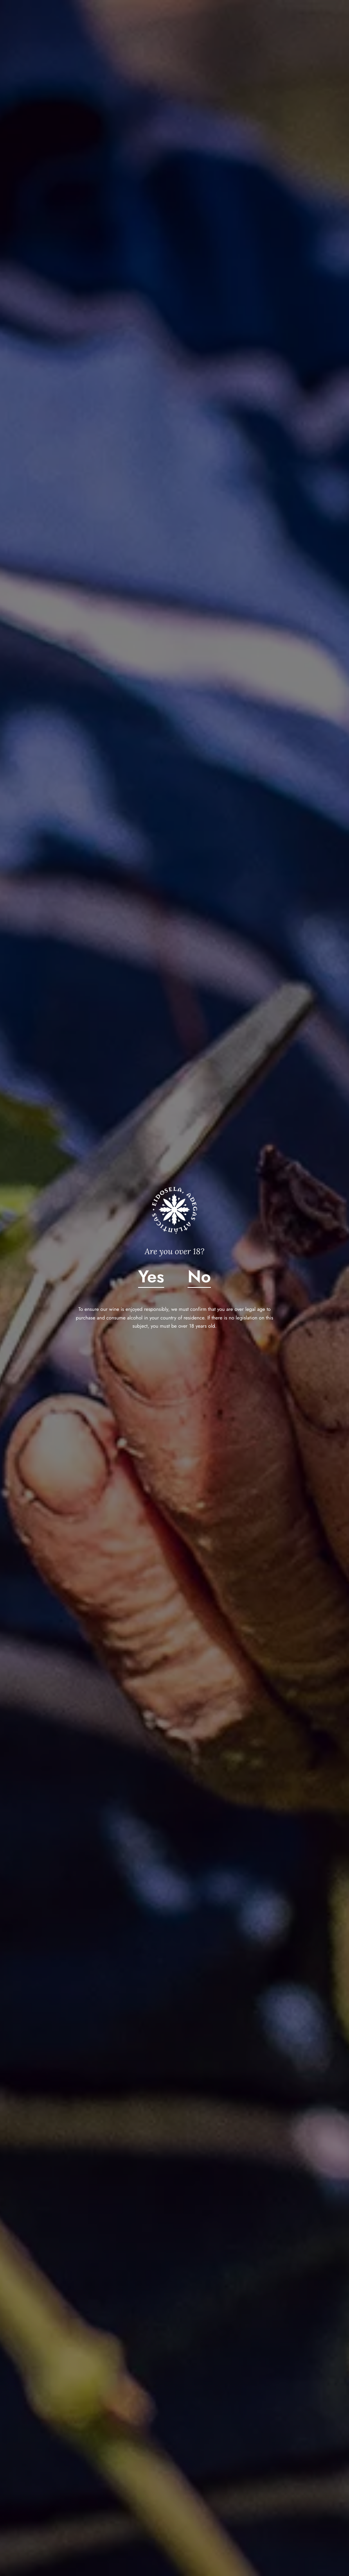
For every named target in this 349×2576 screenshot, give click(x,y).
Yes (151, 1276)
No (199, 1276)
